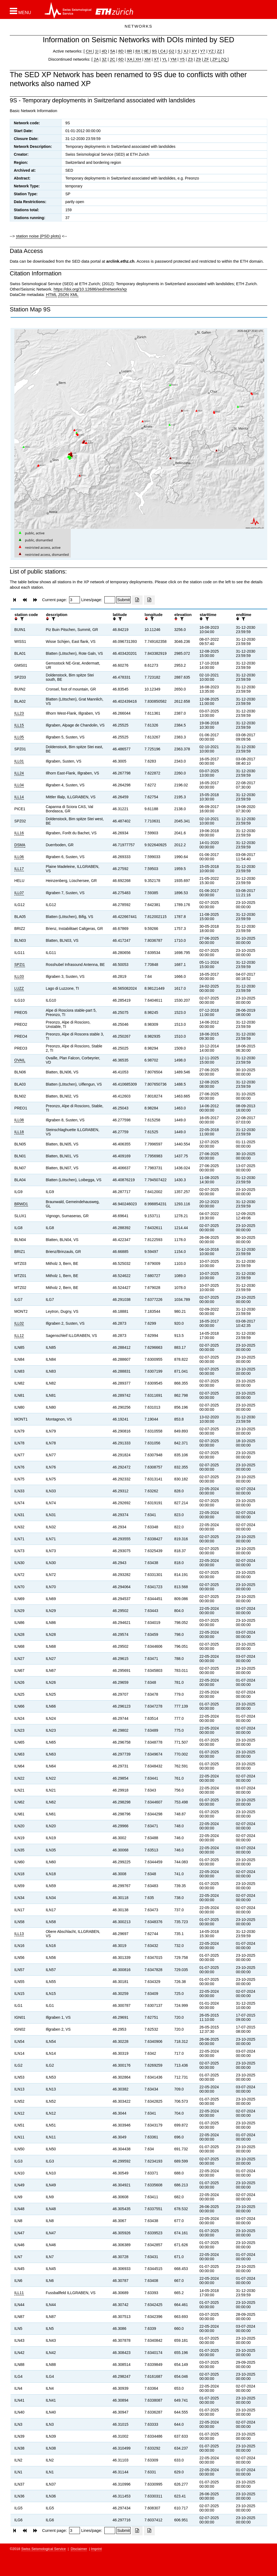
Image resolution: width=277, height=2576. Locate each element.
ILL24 (19, 773)
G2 (171, 51)
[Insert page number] (74, 599)
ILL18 (19, 1132)
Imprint (96, 2549)
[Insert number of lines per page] (109, 599)
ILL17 (19, 869)
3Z (104, 59)
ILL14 (19, 797)
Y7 (202, 51)
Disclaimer (79, 2549)
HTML (51, 294)
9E (146, 51)
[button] (20, 11)
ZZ (219, 51)
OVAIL (19, 1060)
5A (112, 51)
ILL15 (19, 725)
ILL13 (19, 1934)
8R (129, 51)
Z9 (198, 59)
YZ (211, 51)
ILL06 (19, 857)
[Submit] (123, 599)
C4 (163, 51)
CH (89, 51)
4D (104, 51)
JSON (63, 294)
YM (173, 59)
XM (147, 59)
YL (164, 59)
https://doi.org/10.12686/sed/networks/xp (90, 289)
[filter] (21, 619)
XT (156, 59)
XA (130, 59)
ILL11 (19, 2293)
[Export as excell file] (137, 600)
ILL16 (19, 833)
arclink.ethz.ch (120, 261)
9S (154, 51)
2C (112, 59)
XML (74, 294)
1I (97, 51)
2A (96, 59)
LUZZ (19, 988)
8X (137, 51)
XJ (185, 51)
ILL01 (19, 761)
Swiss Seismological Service (43, 2549)
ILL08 (19, 1120)
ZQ (223, 59)
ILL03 (19, 976)
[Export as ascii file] (149, 600)
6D (121, 59)
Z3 (190, 59)
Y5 (182, 59)
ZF (206, 59)
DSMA (19, 845)
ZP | (215, 59)
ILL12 (19, 1335)
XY (194, 51)
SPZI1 (19, 964)
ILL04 (19, 785)
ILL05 (19, 737)
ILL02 (19, 1323)
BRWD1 (21, 1204)
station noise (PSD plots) (38, 236)
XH (137, 59)
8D (121, 51)
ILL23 (19, 713)
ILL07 (19, 893)
